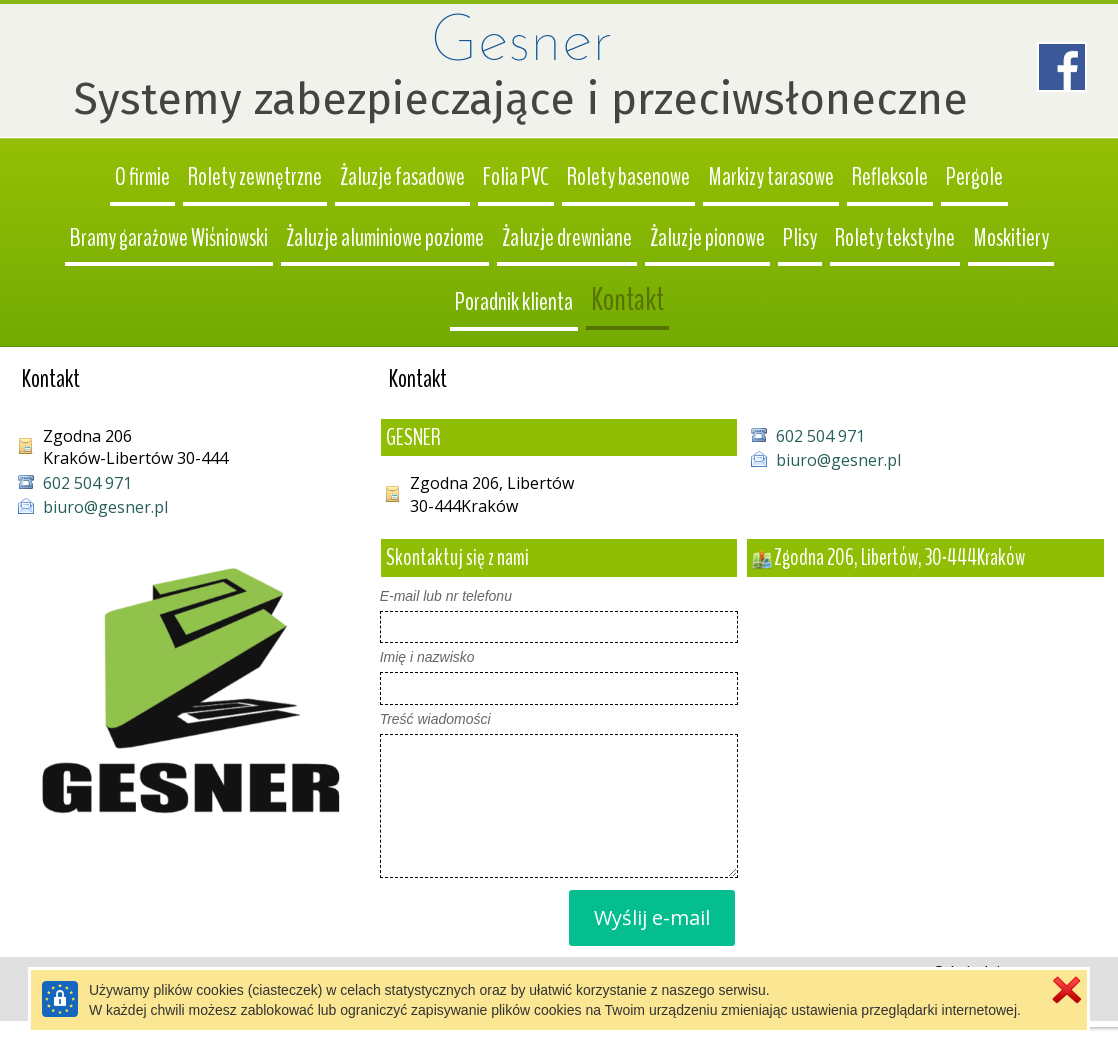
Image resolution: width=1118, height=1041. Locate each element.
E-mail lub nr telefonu (446, 596)
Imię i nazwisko (427, 657)
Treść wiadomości (435, 719)
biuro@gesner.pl (838, 460)
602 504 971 (820, 436)
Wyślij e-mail (652, 917)
